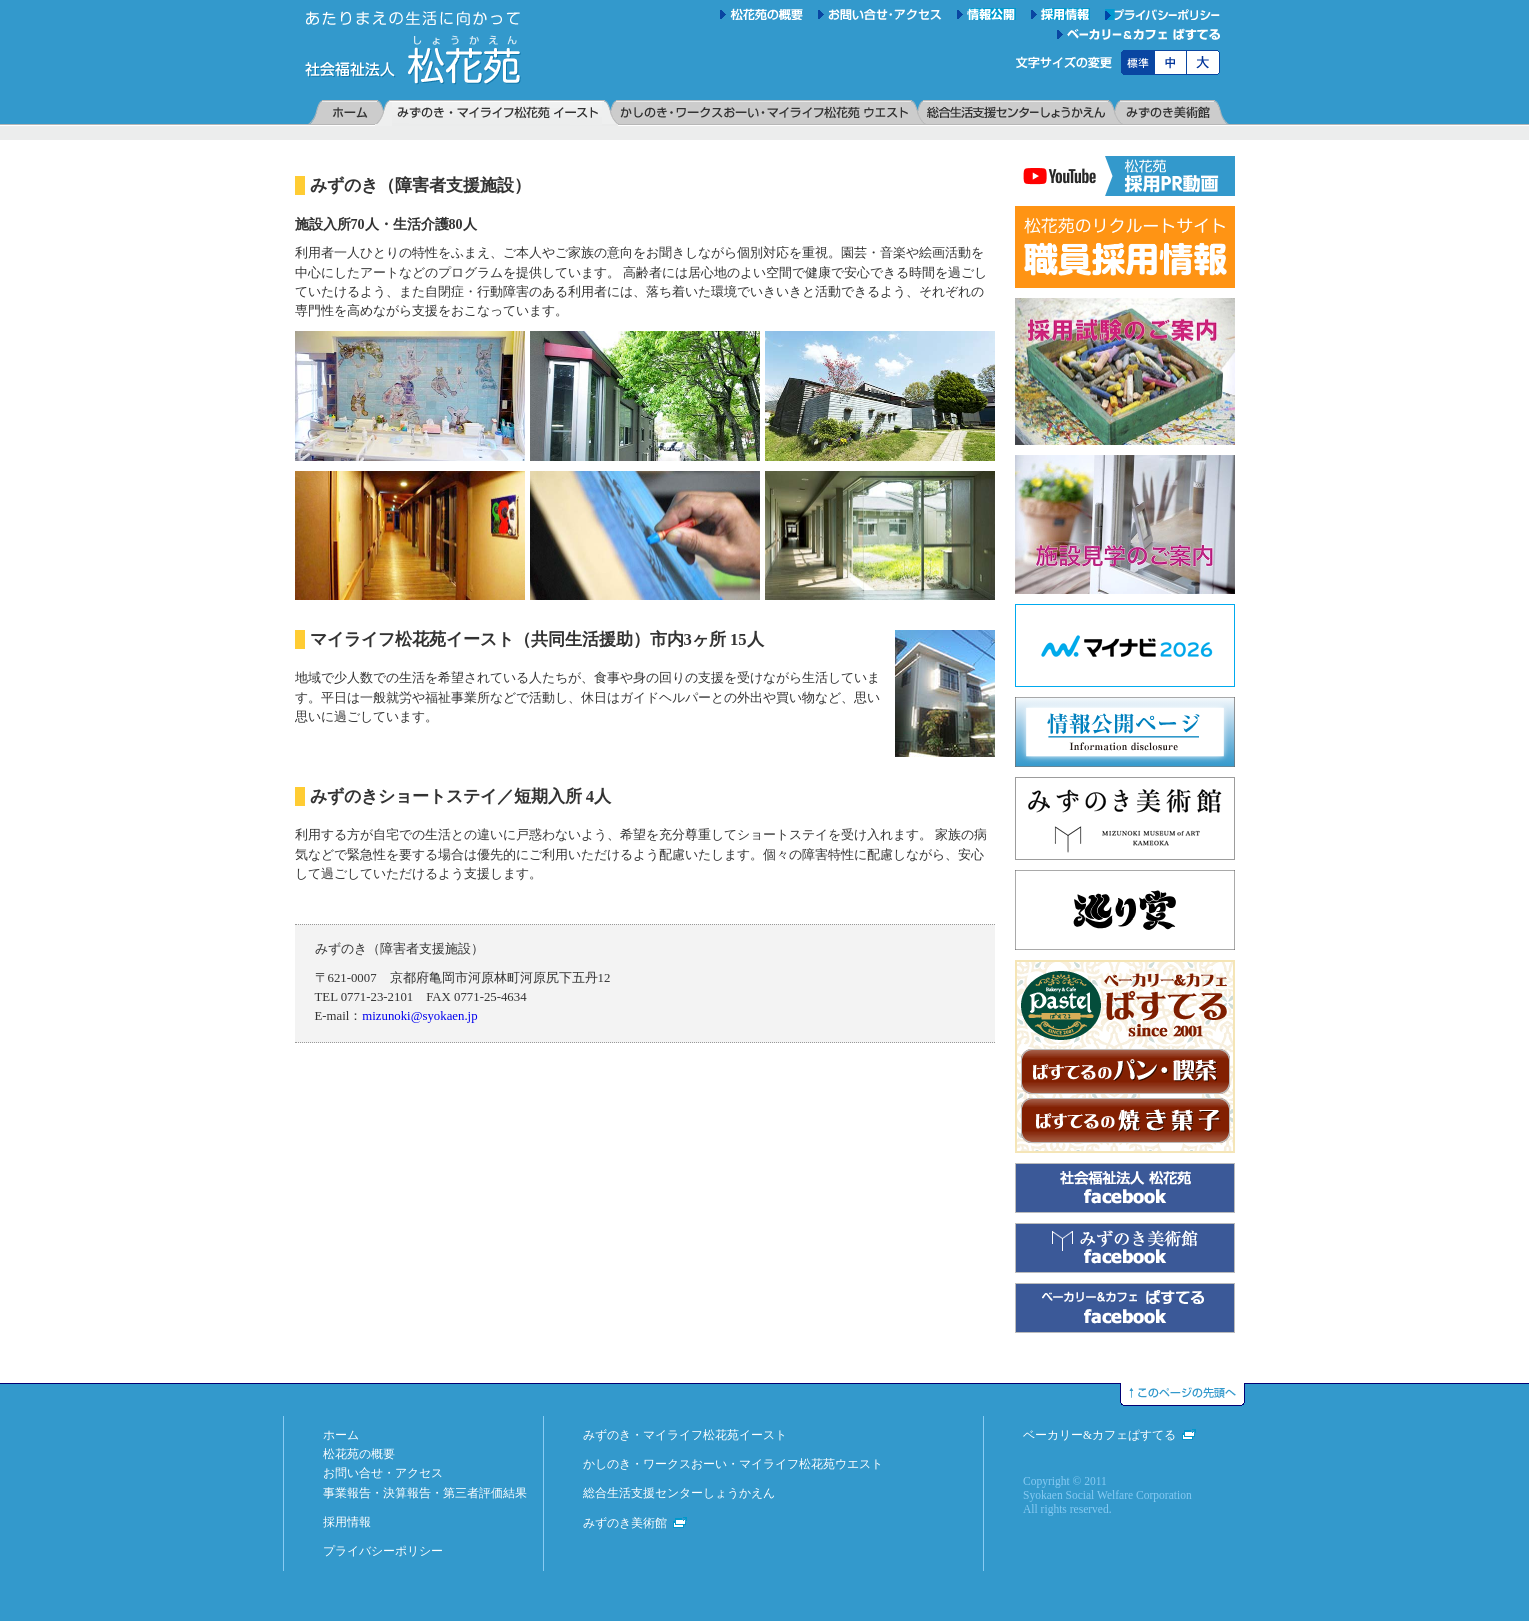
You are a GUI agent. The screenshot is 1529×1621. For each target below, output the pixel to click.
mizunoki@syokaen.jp (419, 1016)
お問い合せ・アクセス (383, 1473)
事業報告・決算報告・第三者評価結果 (425, 1493)
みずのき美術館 (625, 1523)
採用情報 (347, 1522)
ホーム (341, 1435)
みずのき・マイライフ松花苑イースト (685, 1435)
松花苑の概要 (359, 1454)
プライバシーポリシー (383, 1551)
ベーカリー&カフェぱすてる (1099, 1435)
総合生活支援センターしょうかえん (679, 1493)
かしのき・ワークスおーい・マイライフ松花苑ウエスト (733, 1464)
